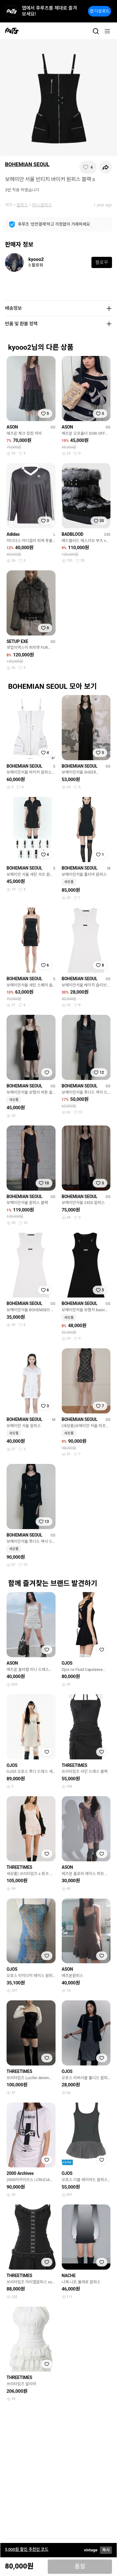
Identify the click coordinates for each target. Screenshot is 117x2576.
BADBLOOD (73, 534)
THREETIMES (74, 1765)
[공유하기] (105, 167)
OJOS (67, 1663)
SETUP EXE (17, 641)
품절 (80, 2566)
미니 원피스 (42, 205)
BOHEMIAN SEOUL (27, 164)
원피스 (22, 205)
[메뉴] (107, 31)
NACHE (69, 2275)
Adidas (13, 534)
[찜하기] (88, 167)
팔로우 (101, 262)
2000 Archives (20, 2173)
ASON (12, 427)
